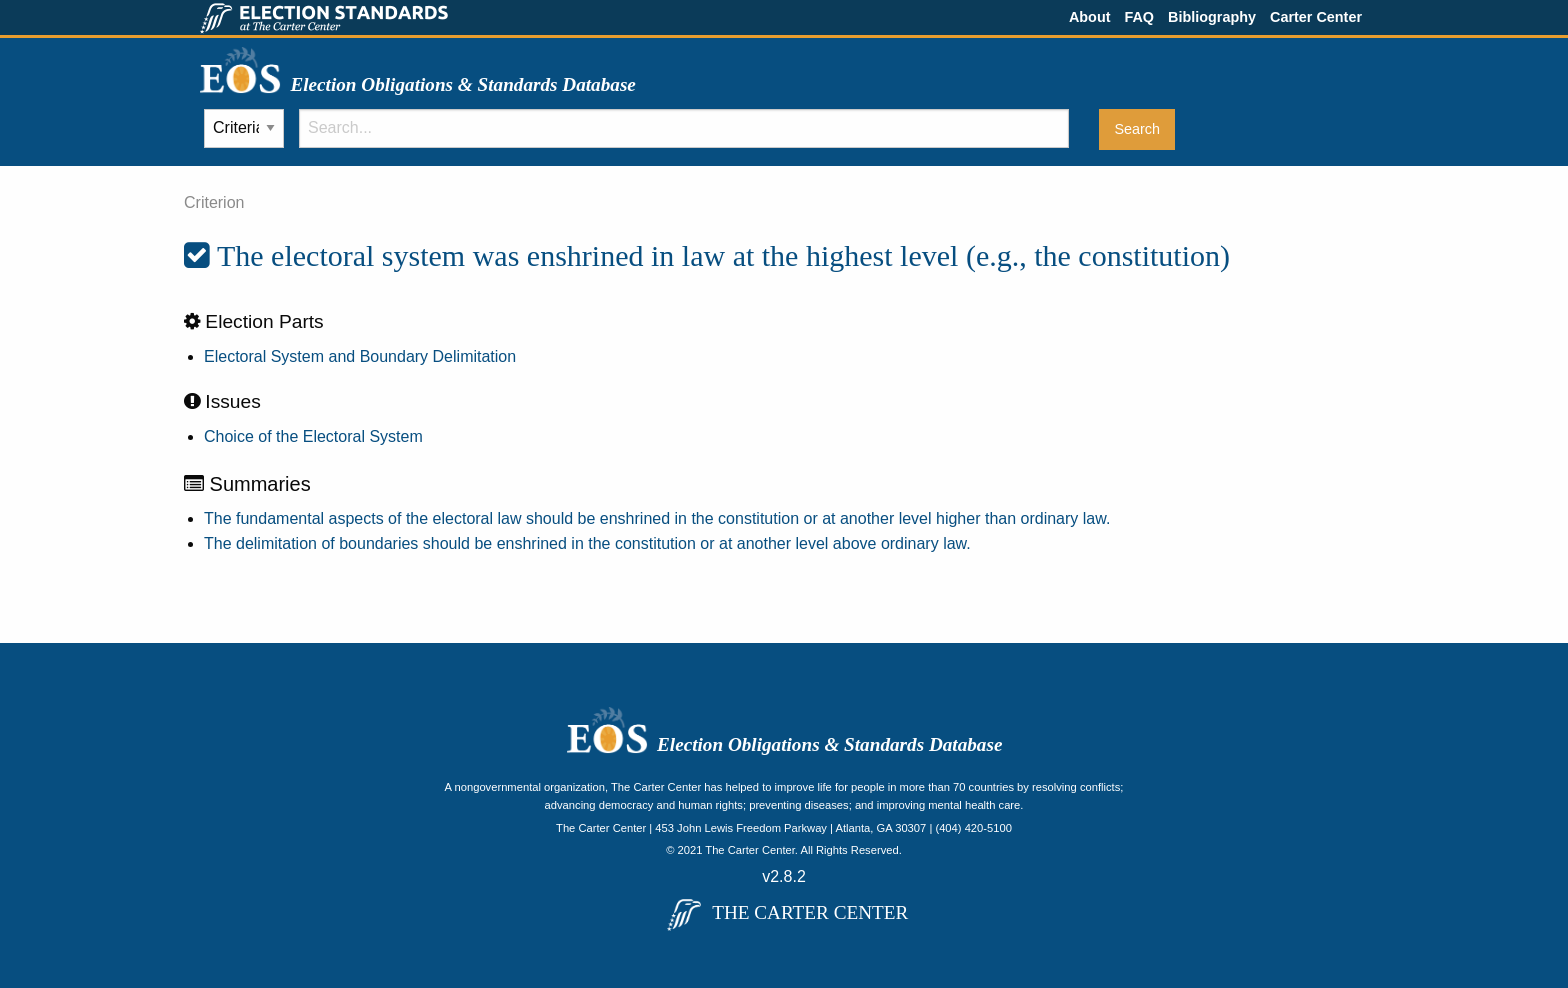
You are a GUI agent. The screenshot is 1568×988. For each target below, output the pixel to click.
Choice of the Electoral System (313, 436)
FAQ (1139, 17)
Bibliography (1212, 17)
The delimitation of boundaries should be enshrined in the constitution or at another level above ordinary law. (587, 543)
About (1090, 17)
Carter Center (1316, 17)
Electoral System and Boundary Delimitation (360, 356)
